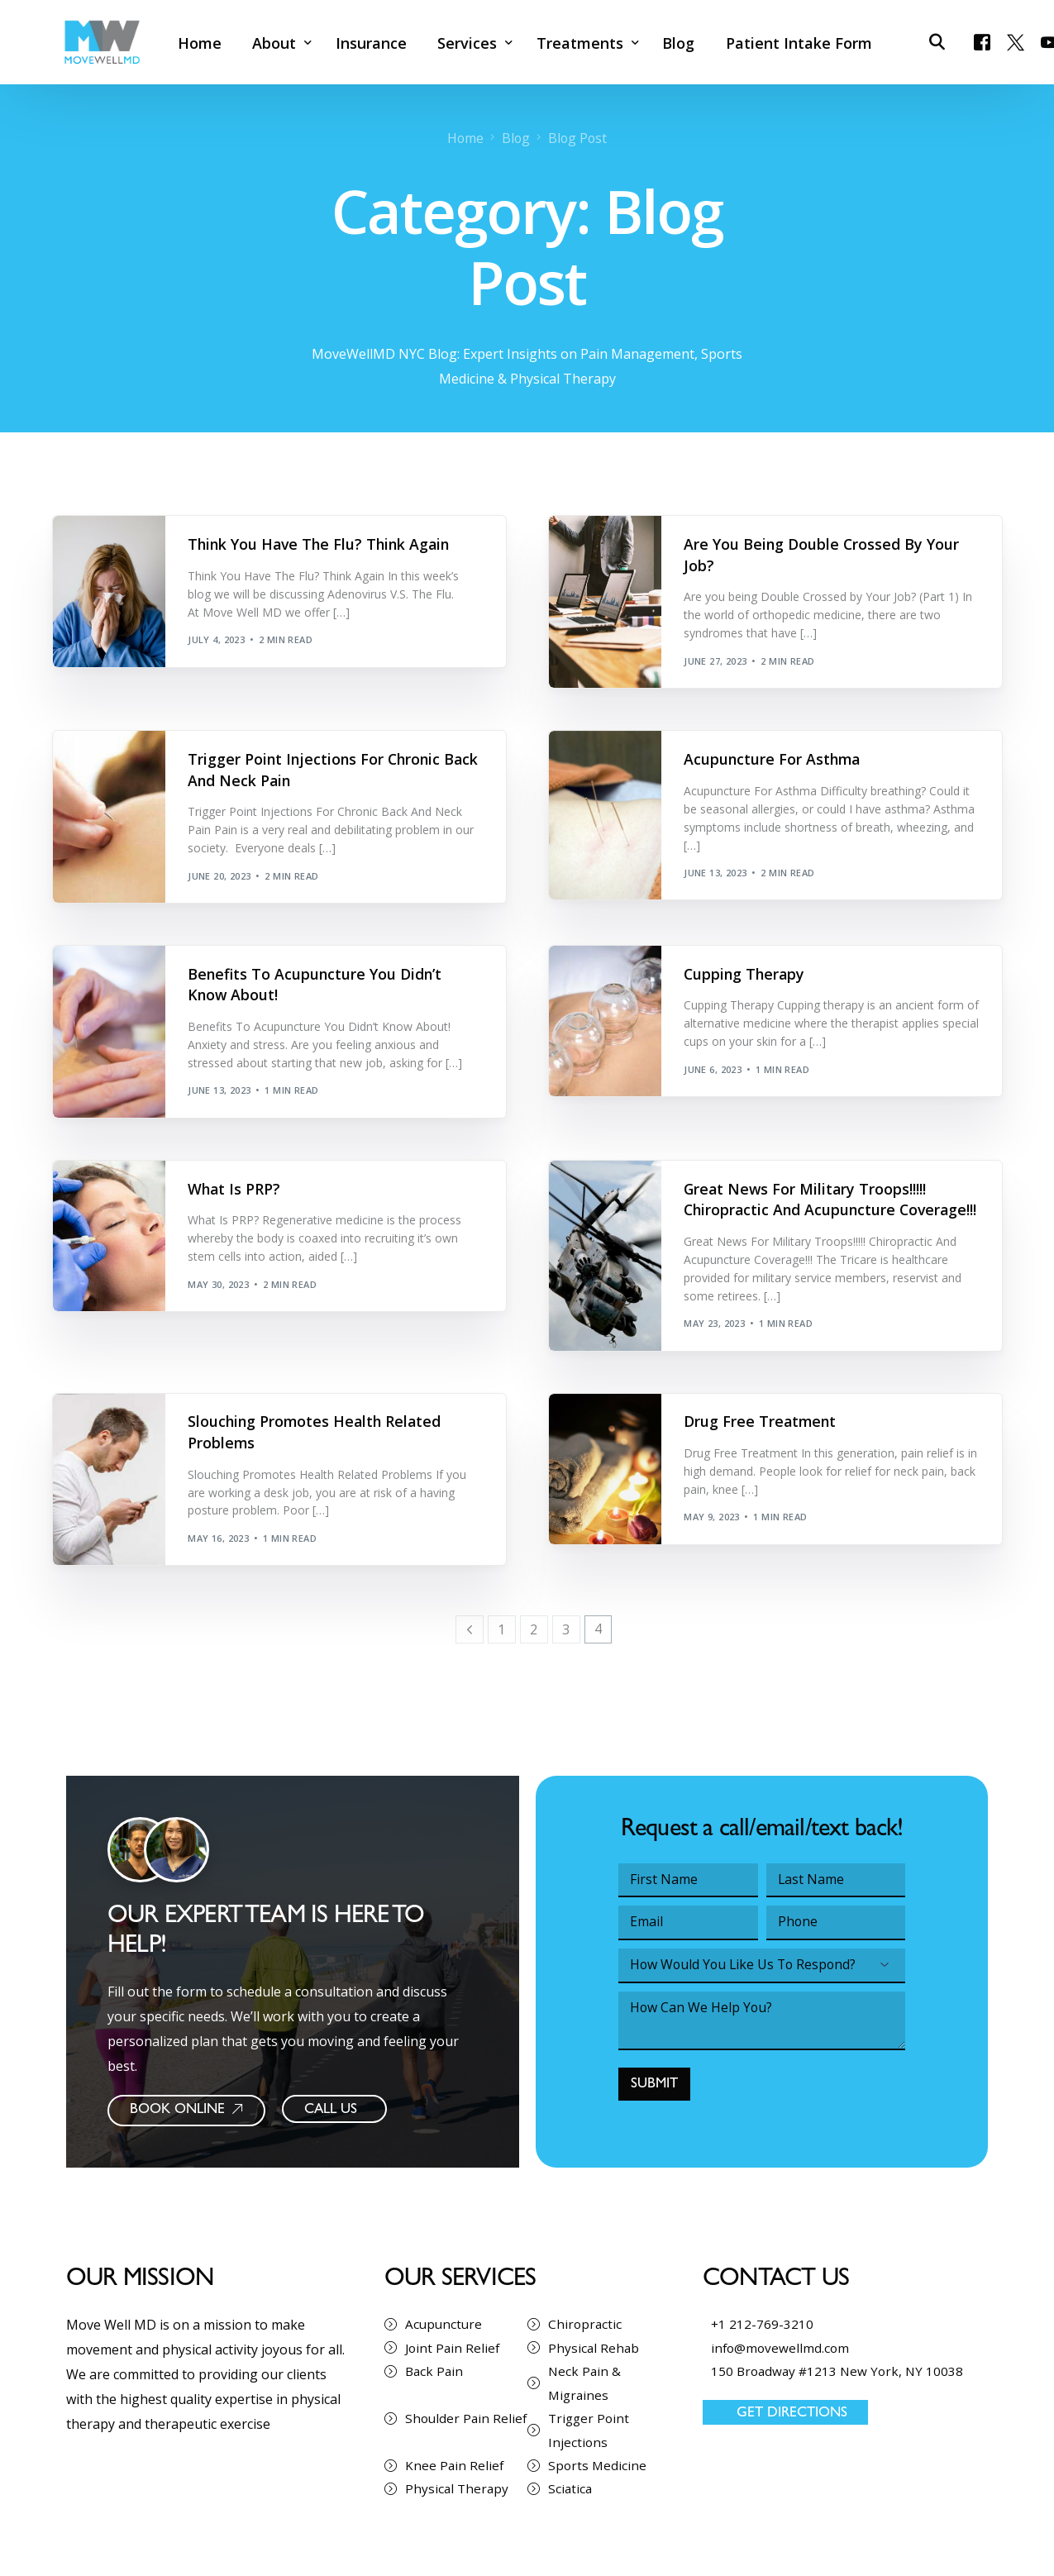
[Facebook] (980, 40)
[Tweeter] (1014, 40)
